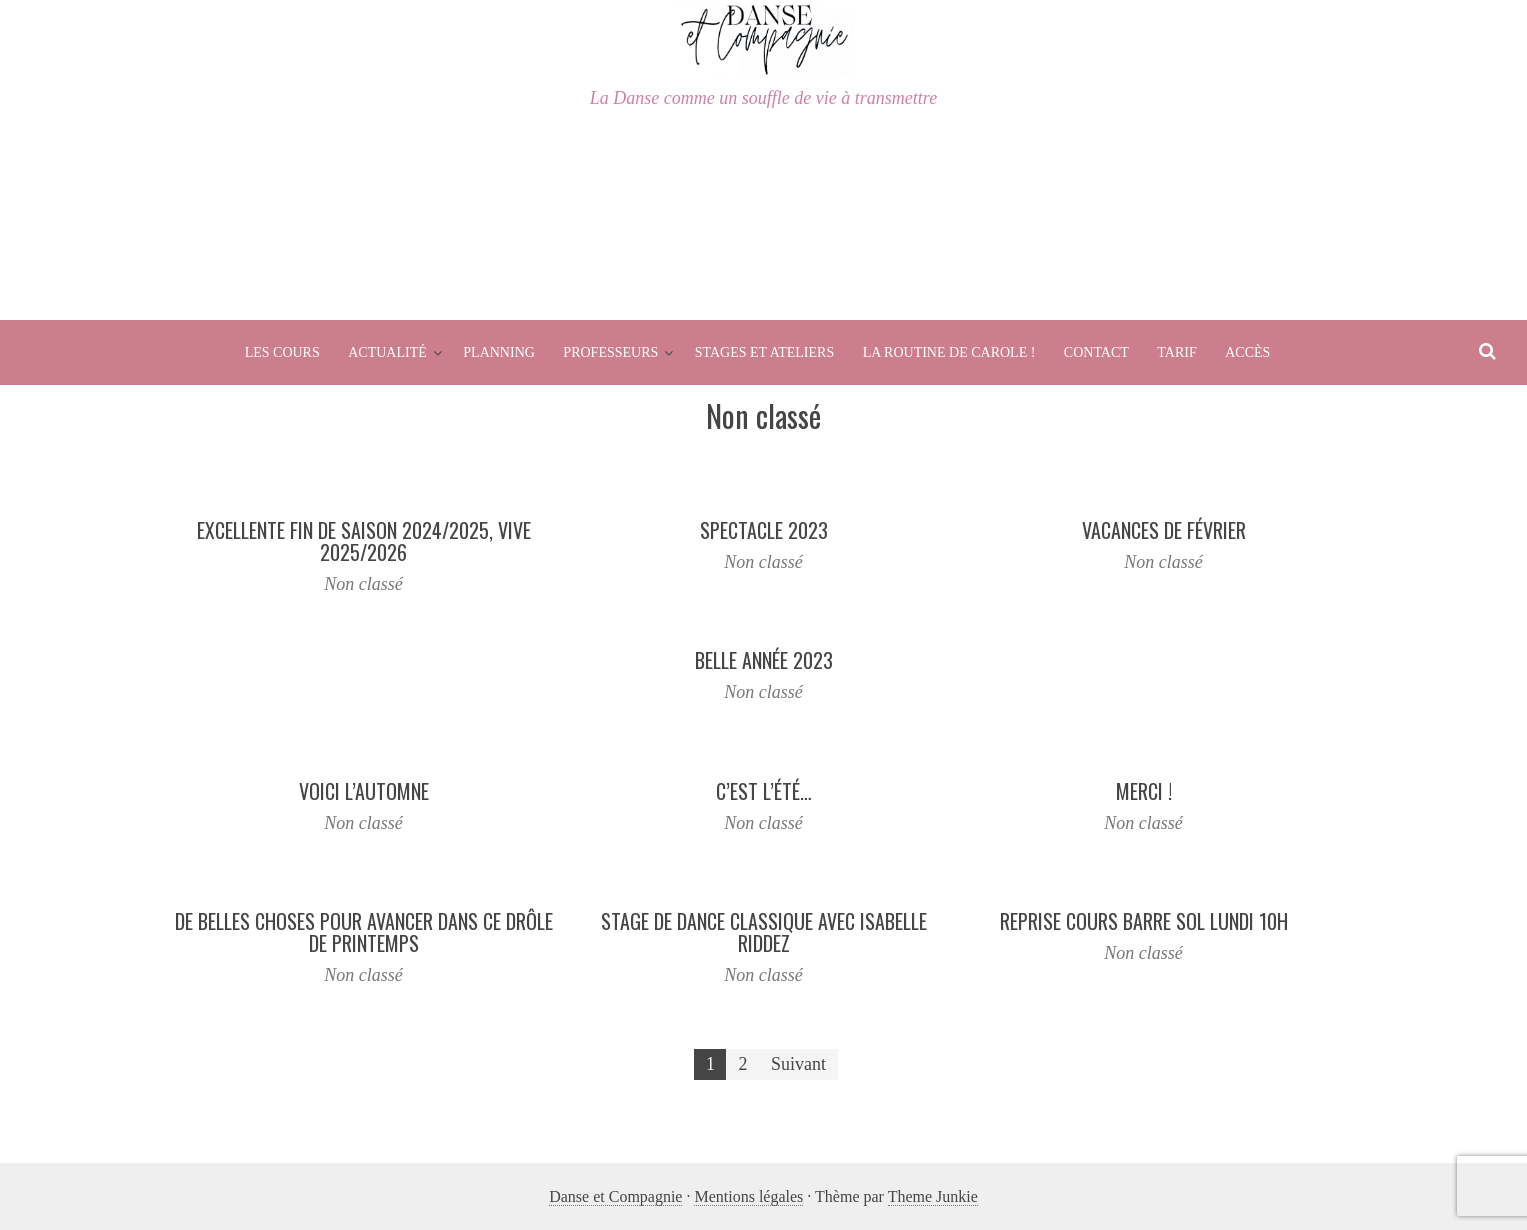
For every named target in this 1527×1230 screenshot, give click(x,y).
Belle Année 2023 (764, 660)
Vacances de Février (1164, 530)
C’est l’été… (764, 791)
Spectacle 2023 (764, 530)
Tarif (1176, 352)
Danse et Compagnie (615, 1196)
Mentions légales (748, 1196)
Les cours (282, 352)
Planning (499, 352)
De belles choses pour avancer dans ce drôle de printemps (364, 932)
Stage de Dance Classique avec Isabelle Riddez (764, 932)
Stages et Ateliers (764, 352)
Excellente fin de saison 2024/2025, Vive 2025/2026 (364, 541)
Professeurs (610, 352)
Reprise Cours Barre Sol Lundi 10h (1144, 921)
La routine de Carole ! (949, 352)
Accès (1247, 352)
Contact (1096, 352)
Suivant (798, 1064)
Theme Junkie (933, 1196)
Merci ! (1144, 791)
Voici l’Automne (364, 791)
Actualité (387, 352)
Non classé (363, 584)
